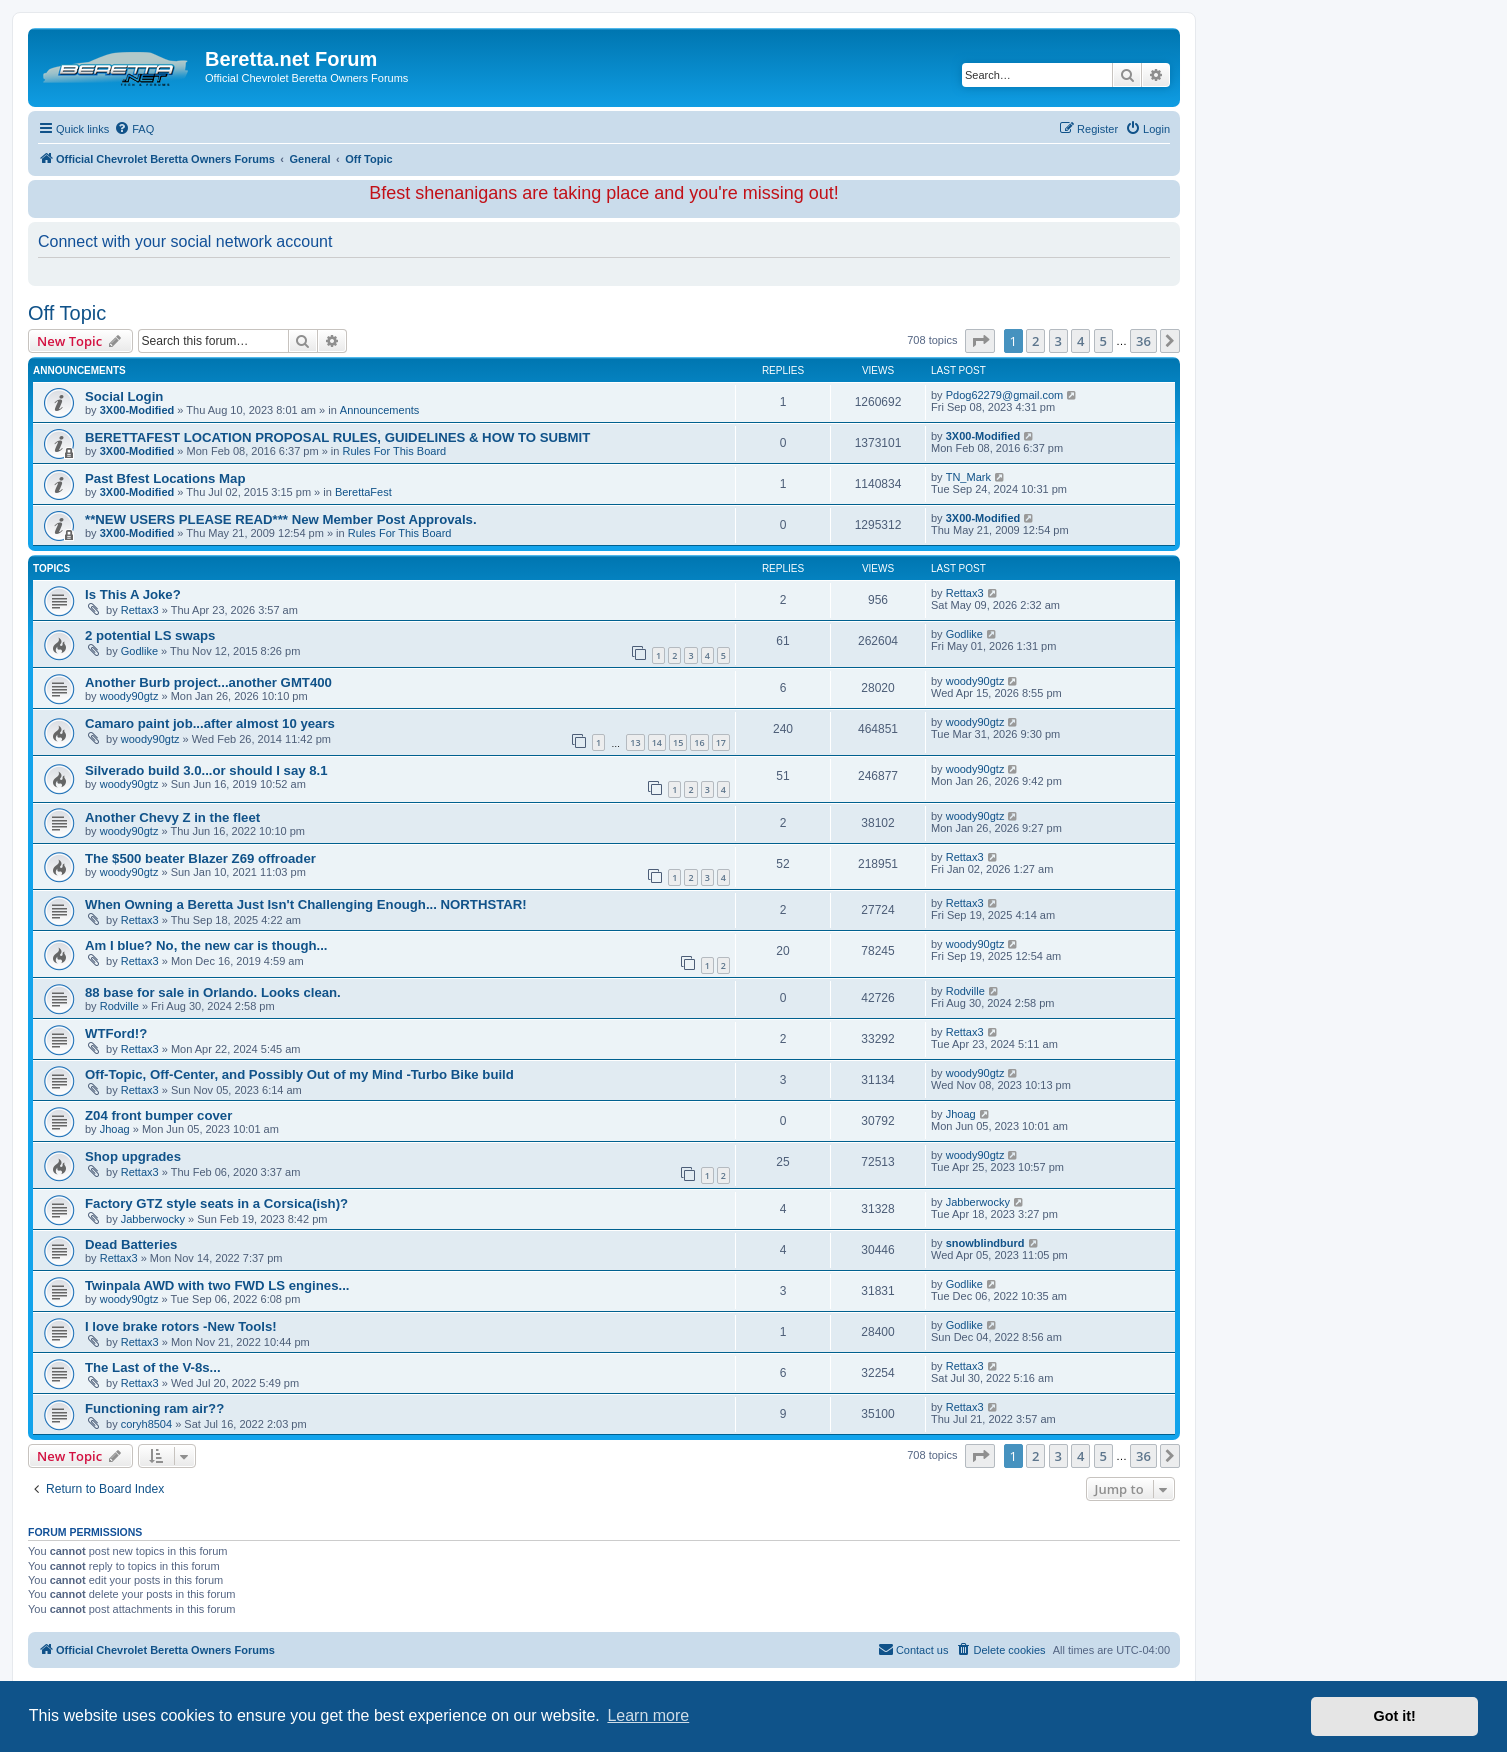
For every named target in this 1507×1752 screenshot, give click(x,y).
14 (657, 742)
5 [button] (1103, 341)
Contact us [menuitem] (913, 1649)
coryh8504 (146, 1424)
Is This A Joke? (133, 594)
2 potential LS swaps (150, 635)
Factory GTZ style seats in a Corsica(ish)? (216, 1203)
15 (678, 742)
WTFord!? (116, 1033)
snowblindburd (985, 1243)
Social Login (124, 396)
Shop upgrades (133, 1156)
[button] (980, 341)
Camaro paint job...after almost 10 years (210, 723)
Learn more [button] (648, 1715)
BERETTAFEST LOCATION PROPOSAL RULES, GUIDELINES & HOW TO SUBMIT (337, 437)
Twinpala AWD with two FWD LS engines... (217, 1285)
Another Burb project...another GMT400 (208, 682)
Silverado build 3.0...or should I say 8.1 (206, 770)
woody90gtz (129, 696)
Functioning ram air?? (154, 1408)
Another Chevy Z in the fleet (172, 817)
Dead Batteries (131, 1244)
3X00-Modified (137, 410)
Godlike (139, 651)
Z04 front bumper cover (158, 1115)
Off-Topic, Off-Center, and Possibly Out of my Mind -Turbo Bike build (299, 1074)
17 (721, 742)
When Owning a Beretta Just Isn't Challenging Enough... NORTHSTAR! (306, 904)
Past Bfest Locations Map (165, 478)
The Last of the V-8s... (153, 1367)
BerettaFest (363, 492)
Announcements (380, 410)
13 (635, 742)
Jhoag (115, 1129)
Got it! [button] (1395, 1716)
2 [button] (1035, 341)
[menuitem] (134, 129)
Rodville (119, 1006)
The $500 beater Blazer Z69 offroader (200, 858)
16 (699, 742)
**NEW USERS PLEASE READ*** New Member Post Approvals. (281, 519)
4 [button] (1080, 341)
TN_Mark (968, 477)
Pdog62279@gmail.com (1005, 395)
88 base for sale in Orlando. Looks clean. (213, 992)
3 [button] (1058, 341)
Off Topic (67, 313)
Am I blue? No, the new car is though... (206, 945)
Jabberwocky (153, 1219)
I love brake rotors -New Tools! (181, 1326)
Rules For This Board (394, 451)
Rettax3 (140, 610)
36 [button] (1143, 341)
